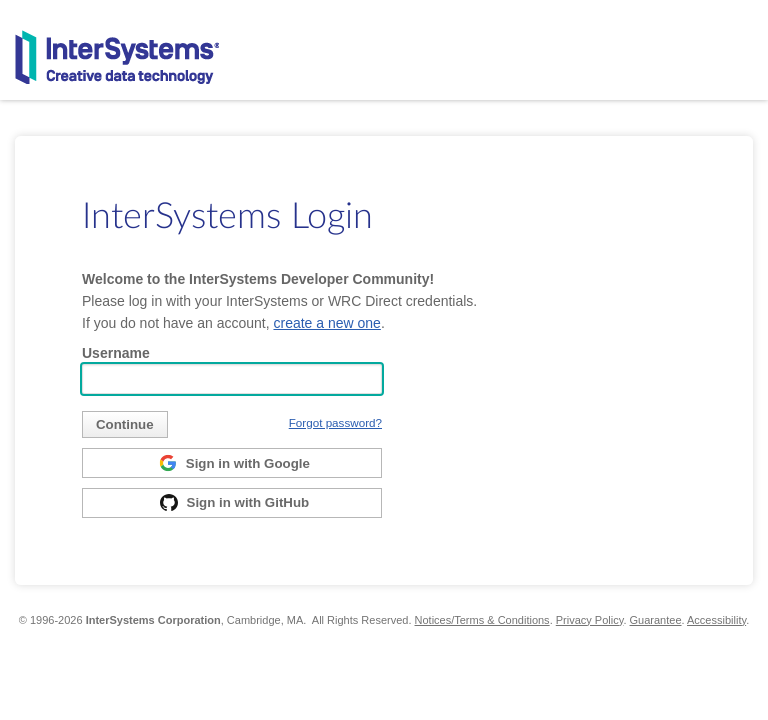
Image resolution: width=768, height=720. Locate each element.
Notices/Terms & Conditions (482, 620)
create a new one (326, 323)
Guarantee (656, 620)
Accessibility (716, 620)
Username (116, 353)
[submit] (125, 424)
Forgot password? (335, 422)
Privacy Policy (590, 620)
